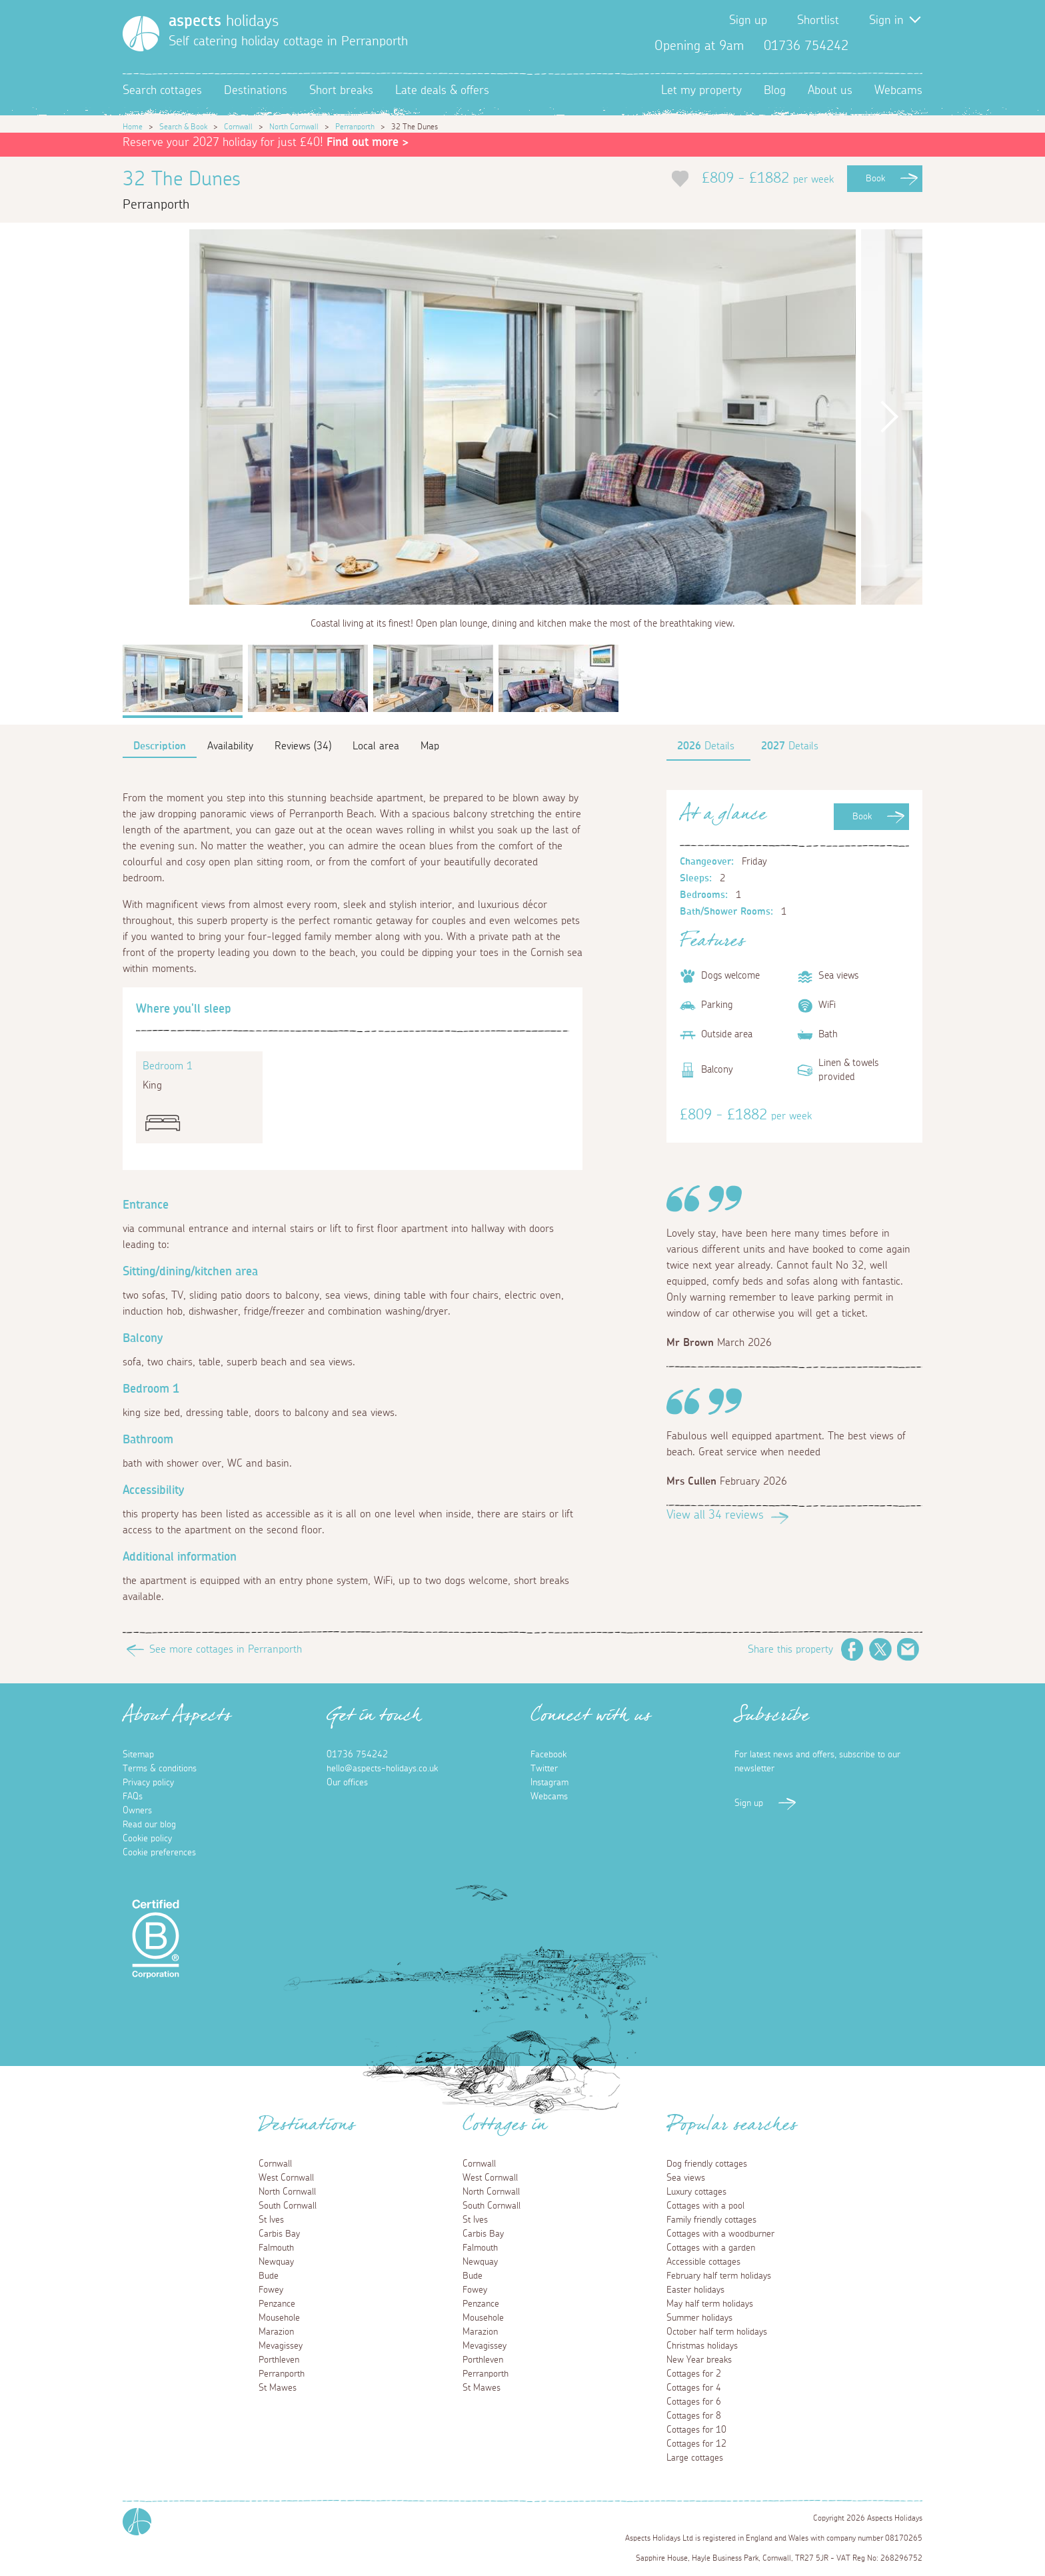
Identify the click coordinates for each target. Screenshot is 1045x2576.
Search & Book (183, 127)
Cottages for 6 (693, 2402)
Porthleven (279, 2360)
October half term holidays (716, 2332)
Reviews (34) (303, 746)
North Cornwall (294, 127)
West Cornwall (286, 2178)
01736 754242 (357, 1754)
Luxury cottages (696, 2192)
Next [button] (889, 417)
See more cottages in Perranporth (225, 1649)
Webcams (898, 91)
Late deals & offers (442, 91)
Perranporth (355, 127)
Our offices (347, 1782)
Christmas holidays (702, 2346)
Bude (269, 2276)
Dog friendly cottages (706, 2164)
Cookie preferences (159, 1852)
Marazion (276, 2332)
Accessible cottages (703, 2262)
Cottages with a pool (705, 2206)
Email (908, 1649)
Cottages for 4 (693, 2388)
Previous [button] (156, 417)
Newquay (276, 2262)
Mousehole (279, 2318)
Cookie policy (147, 1838)
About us (830, 91)
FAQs (133, 1796)
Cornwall (238, 127)
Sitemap (138, 1754)
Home (133, 127)
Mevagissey (281, 2346)
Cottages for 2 (693, 2374)
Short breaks (341, 91)
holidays (224, 21)
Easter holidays (695, 2290)
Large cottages (694, 2458)
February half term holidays (718, 2276)
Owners (137, 1810)
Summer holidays (699, 2318)
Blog (775, 91)
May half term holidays (709, 2304)
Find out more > (368, 143)
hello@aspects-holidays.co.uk (382, 1768)
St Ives (271, 2220)
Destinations (255, 91)
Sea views (685, 2178)
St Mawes (278, 2388)
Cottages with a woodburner (720, 2234)
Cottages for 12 (696, 2444)
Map (430, 746)
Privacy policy (148, 1782)
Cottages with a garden (710, 2248)
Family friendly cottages (711, 2220)
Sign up (748, 21)
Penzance (277, 2304)
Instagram (912, 46)
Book (875, 178)
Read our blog (149, 1824)
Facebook (869, 46)
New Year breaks (699, 2360)
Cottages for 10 (696, 2430)
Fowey (271, 2290)
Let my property (701, 91)
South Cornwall (288, 2206)
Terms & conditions (160, 1768)
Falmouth (276, 2248)
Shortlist (818, 21)
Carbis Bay (279, 2234)
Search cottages (162, 91)
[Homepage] (141, 33)
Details (705, 746)
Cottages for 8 (693, 2416)
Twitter (890, 46)
